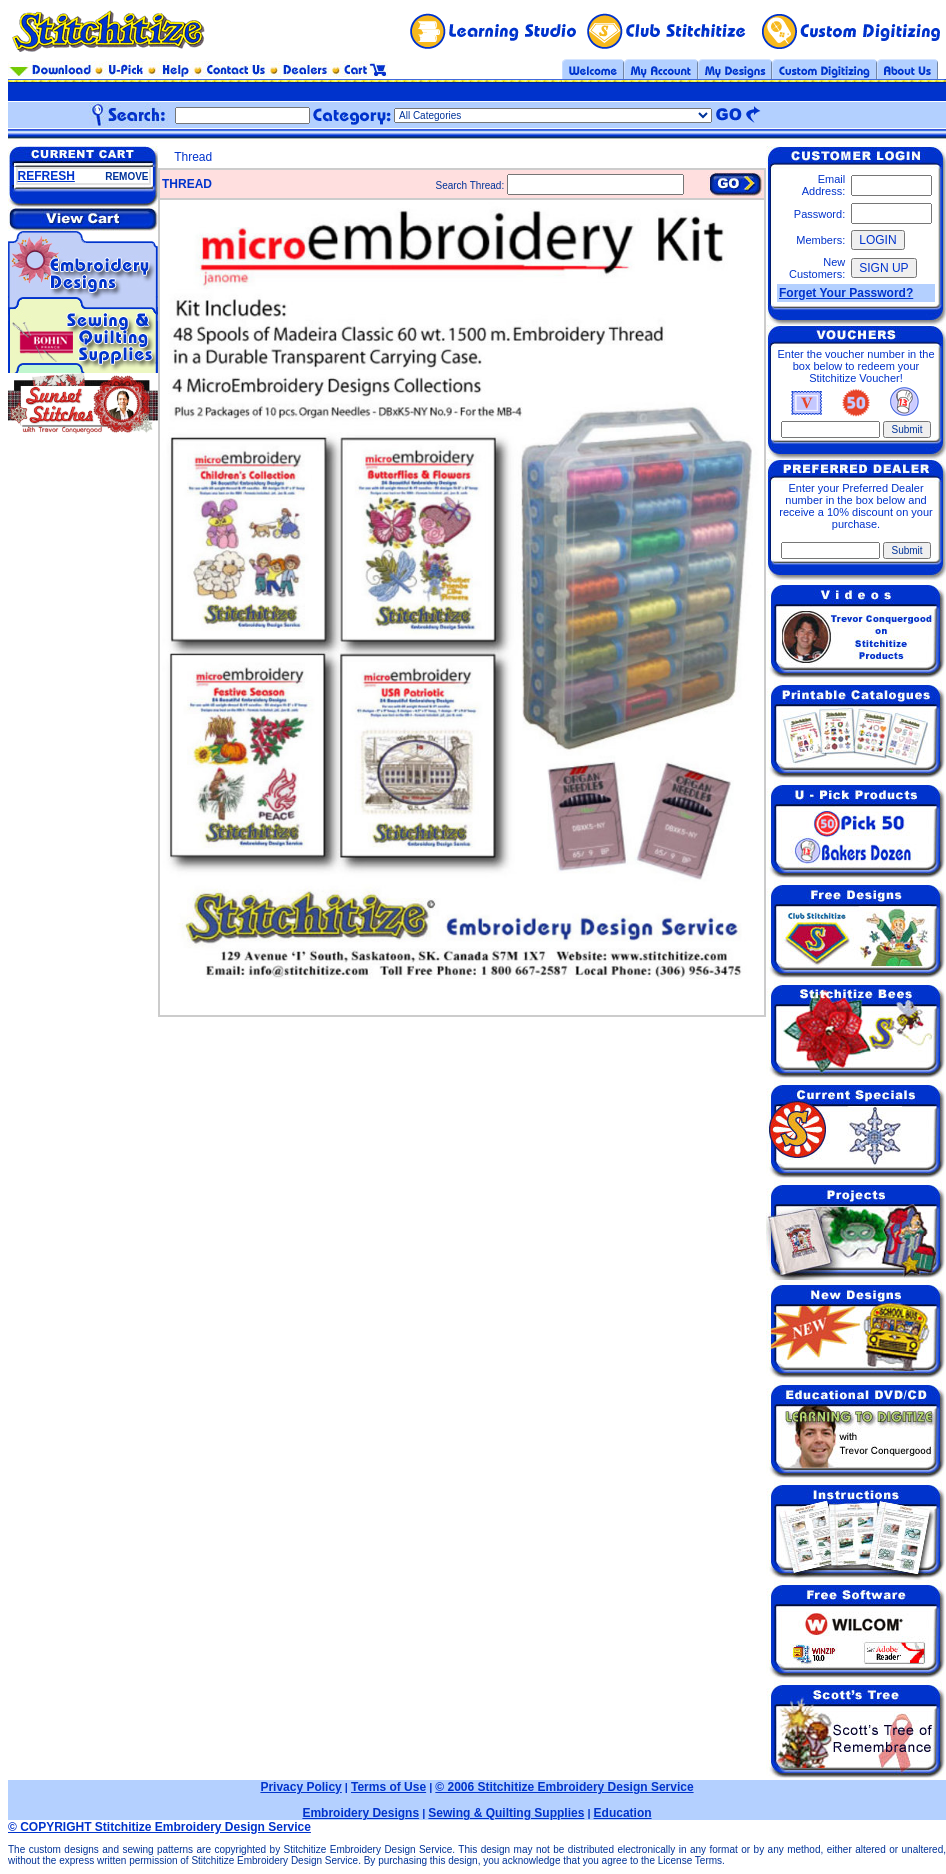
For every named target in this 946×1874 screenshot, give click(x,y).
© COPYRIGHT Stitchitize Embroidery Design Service (159, 1827)
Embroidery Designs (360, 1813)
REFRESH (46, 176)
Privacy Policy (300, 1787)
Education (623, 1813)
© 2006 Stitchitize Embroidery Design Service (564, 1787)
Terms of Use (388, 1787)
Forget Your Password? (846, 293)
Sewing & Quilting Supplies (506, 1813)
